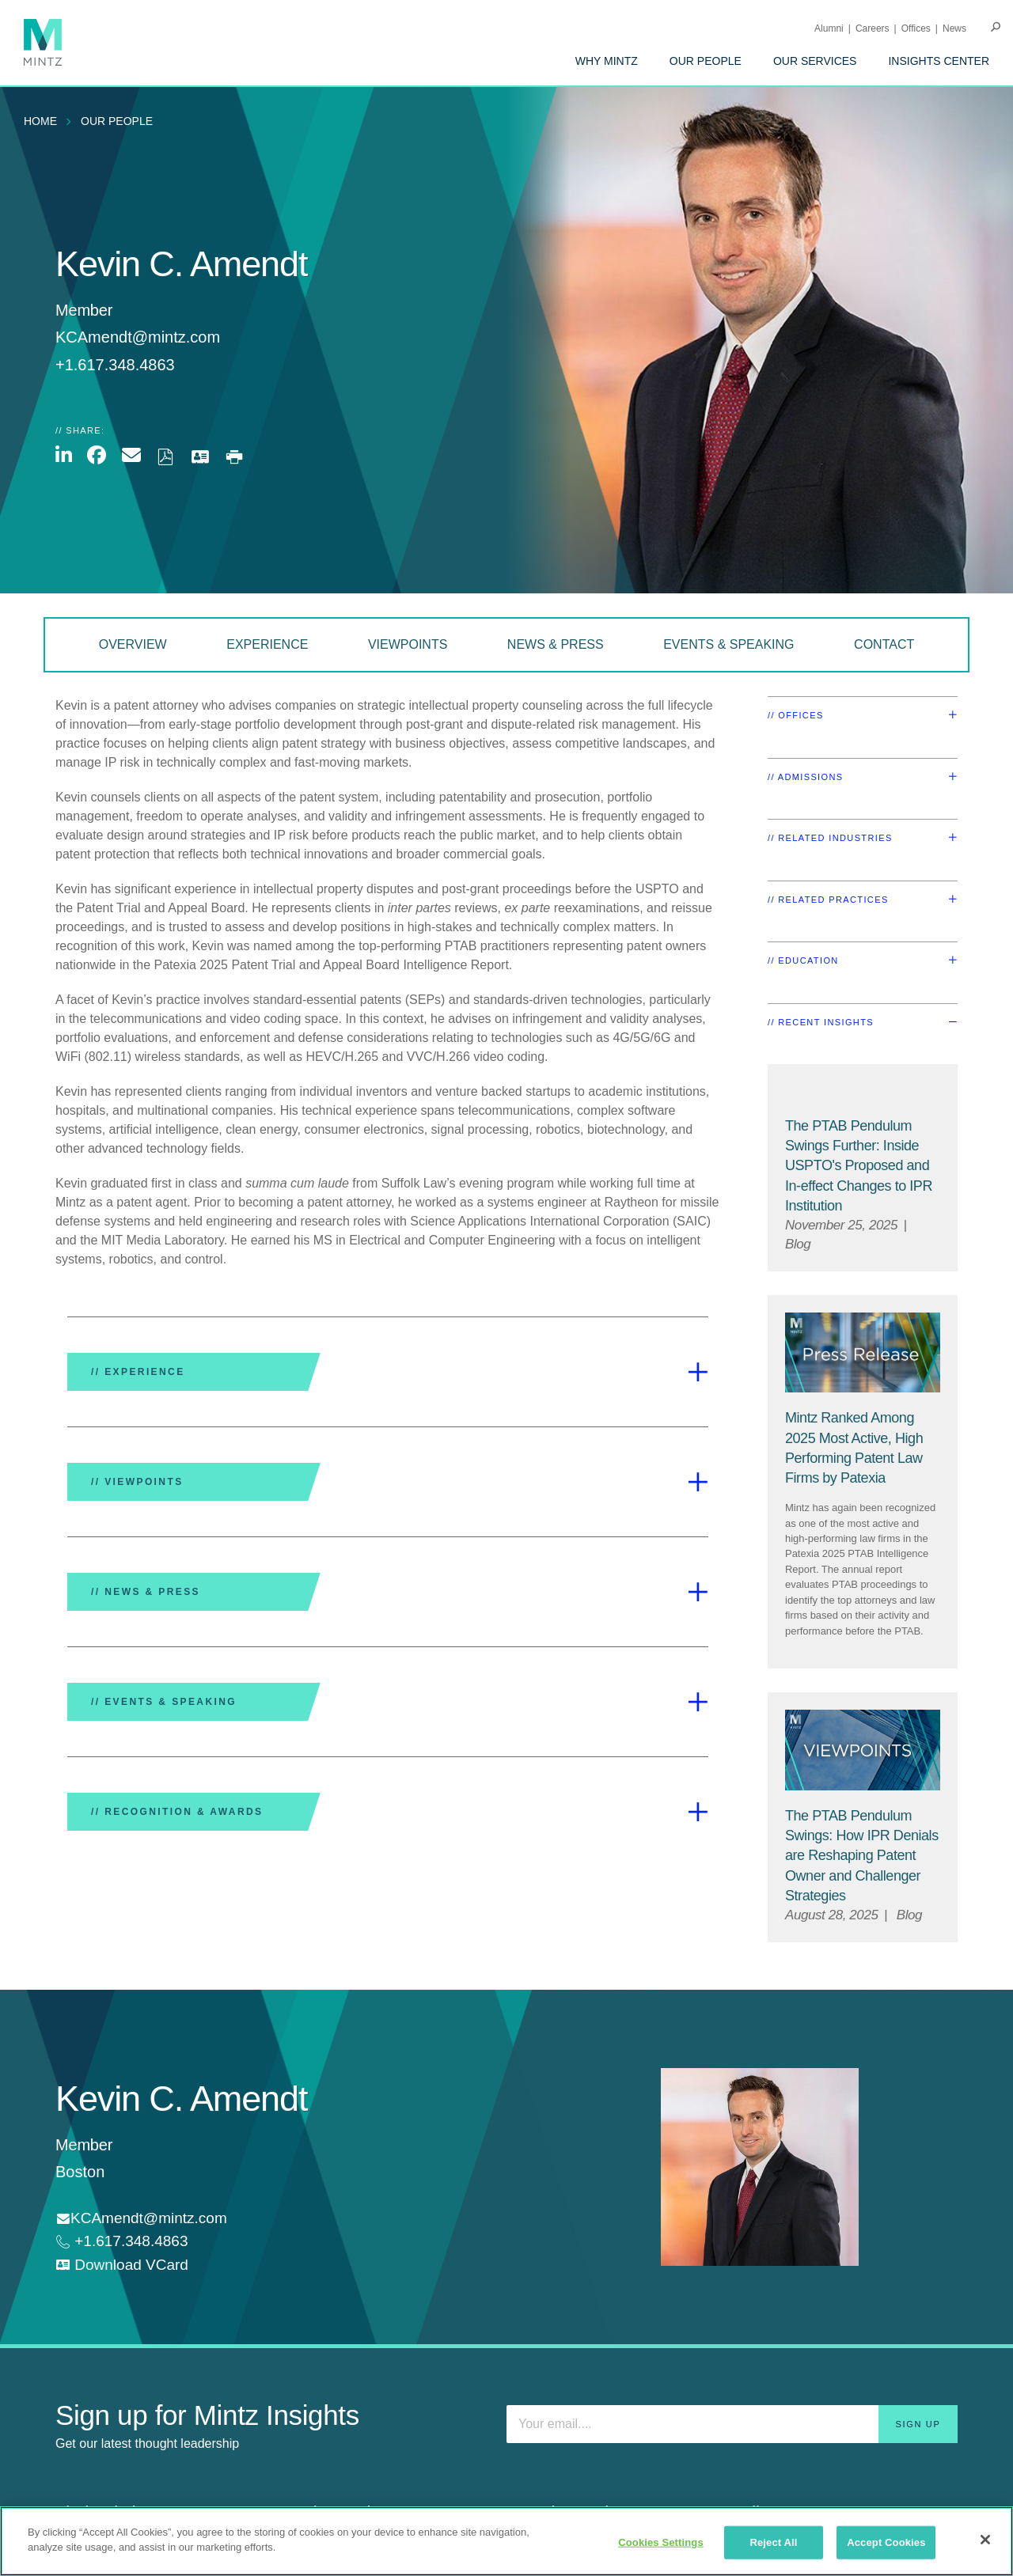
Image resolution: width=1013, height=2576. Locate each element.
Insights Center (938, 60)
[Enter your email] (732, 2424)
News (954, 28)
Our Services (815, 60)
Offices (916, 28)
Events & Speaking (728, 644)
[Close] (985, 2539)
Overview (133, 644)
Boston (79, 2171)
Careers (873, 28)
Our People (706, 60)
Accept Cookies (886, 2542)
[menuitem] (606, 60)
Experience (267, 644)
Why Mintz (606, 60)
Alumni (829, 28)
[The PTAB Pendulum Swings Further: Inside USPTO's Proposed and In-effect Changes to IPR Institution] (858, 1166)
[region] (506, 2541)
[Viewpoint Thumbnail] (862, 1750)
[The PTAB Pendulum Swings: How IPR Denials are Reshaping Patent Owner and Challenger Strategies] (862, 1856)
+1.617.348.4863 (129, 2241)
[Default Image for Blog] (862, 1091)
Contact (884, 644)
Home (40, 121)
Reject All (773, 2542)
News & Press (555, 644)
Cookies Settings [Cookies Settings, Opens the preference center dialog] (661, 2542)
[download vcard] (121, 2265)
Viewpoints (407, 644)
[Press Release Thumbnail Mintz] (862, 1353)
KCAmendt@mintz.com (137, 337)
